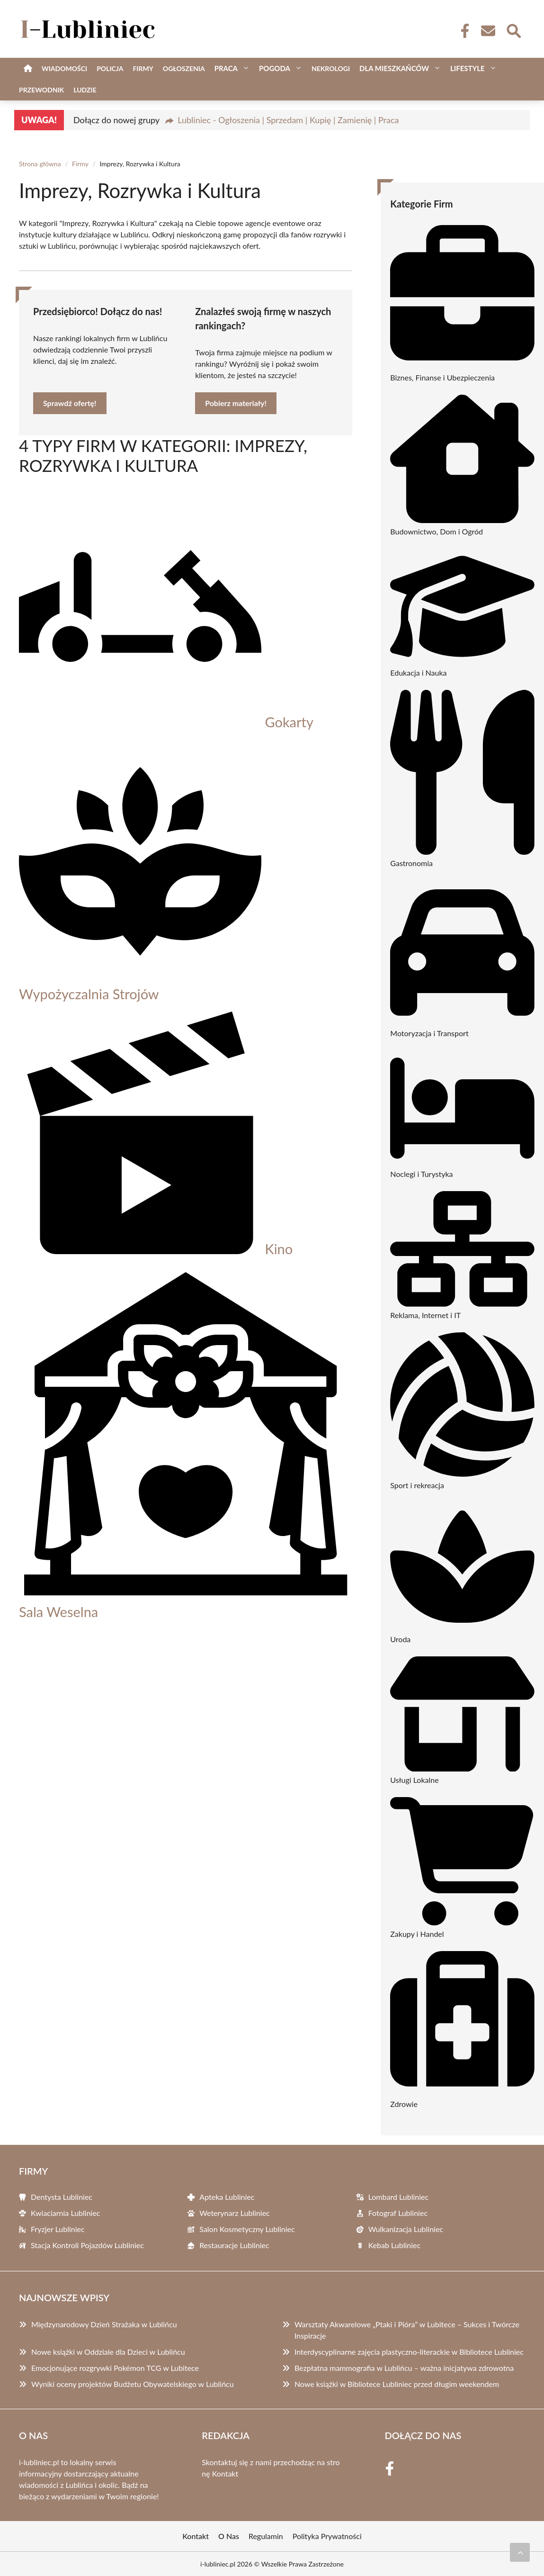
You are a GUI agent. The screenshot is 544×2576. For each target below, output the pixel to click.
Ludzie (85, 90)
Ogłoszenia (184, 68)
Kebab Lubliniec (394, 2245)
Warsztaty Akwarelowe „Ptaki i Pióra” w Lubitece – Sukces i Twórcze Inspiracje (406, 2330)
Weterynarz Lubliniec (234, 2212)
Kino (279, 1248)
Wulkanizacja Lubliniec (405, 2228)
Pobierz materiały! (236, 402)
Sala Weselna (58, 1611)
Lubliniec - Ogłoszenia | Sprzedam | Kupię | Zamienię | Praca (288, 120)
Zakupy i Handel (417, 1933)
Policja (110, 68)
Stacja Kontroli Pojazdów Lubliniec (87, 2245)
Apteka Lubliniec (226, 2196)
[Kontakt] (487, 31)
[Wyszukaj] (513, 30)
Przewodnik (41, 90)
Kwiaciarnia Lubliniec (65, 2212)
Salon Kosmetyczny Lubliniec (246, 2228)
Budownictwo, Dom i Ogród (436, 531)
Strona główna (40, 164)
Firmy (143, 68)
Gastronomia (411, 863)
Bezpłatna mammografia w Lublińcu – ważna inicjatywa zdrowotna (404, 2367)
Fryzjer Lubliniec (58, 2228)
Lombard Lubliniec (398, 2196)
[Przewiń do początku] (520, 2552)
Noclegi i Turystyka (421, 1173)
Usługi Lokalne (414, 1779)
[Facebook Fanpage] (462, 31)
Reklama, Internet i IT (425, 1315)
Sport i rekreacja (417, 1485)
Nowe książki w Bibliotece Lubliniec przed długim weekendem (396, 2383)
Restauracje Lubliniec (234, 2245)
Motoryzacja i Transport (429, 1033)
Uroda (400, 1639)
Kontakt (225, 2473)
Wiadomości (64, 68)
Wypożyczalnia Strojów (89, 993)
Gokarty (289, 722)
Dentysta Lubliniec (61, 2196)
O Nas (228, 2535)
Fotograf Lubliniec (398, 2212)
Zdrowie (404, 2103)
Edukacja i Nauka (418, 672)
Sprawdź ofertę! (70, 402)
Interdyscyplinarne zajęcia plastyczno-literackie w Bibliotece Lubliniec (409, 2351)
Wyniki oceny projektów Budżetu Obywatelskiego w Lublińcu (132, 2383)
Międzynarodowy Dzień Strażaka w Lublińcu (104, 2324)
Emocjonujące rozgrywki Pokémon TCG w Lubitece (115, 2367)
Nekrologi (331, 68)
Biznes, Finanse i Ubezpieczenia (442, 377)
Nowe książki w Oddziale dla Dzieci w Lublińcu (108, 2351)
